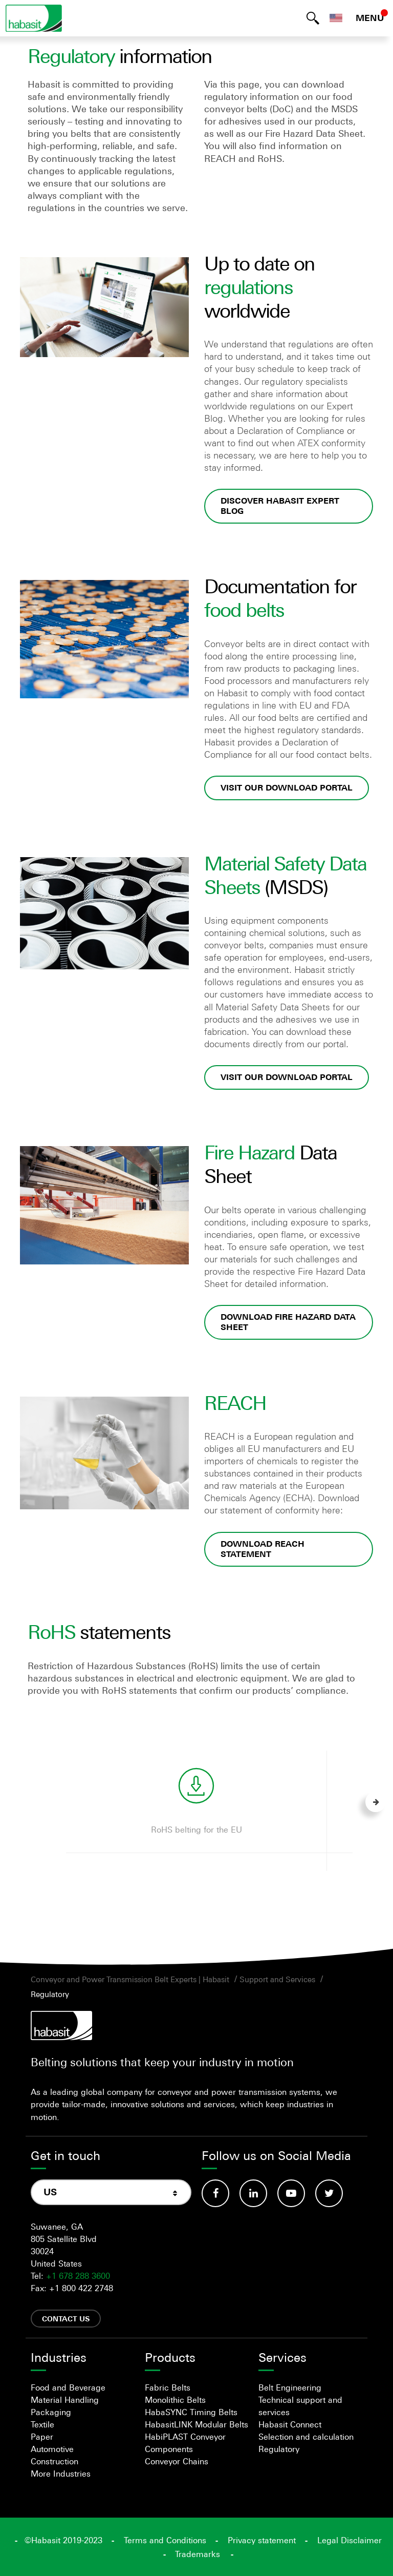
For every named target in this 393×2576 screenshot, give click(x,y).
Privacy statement (262, 2540)
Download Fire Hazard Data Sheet (288, 1322)
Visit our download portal (287, 788)
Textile (42, 2424)
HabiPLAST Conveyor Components (185, 2443)
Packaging (51, 2412)
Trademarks (197, 2554)
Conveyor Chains (176, 2461)
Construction (54, 2461)
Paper (42, 2437)
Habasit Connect (289, 2424)
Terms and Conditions (165, 2540)
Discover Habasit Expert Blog (280, 506)
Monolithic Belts (175, 2400)
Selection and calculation (306, 2437)
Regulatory (50, 1994)
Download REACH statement (262, 1549)
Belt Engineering (289, 2387)
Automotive (52, 2449)
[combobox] (111, 2192)
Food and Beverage (68, 2387)
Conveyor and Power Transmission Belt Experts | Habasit (130, 1979)
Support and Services (277, 1979)
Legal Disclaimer (349, 2540)
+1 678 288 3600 (78, 2276)
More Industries (61, 2473)
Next (375, 1802)
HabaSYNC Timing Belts (191, 2412)
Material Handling (65, 2400)
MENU (370, 18)
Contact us (66, 2318)
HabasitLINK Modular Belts (196, 2424)
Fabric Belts (167, 2387)
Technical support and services (300, 2406)
